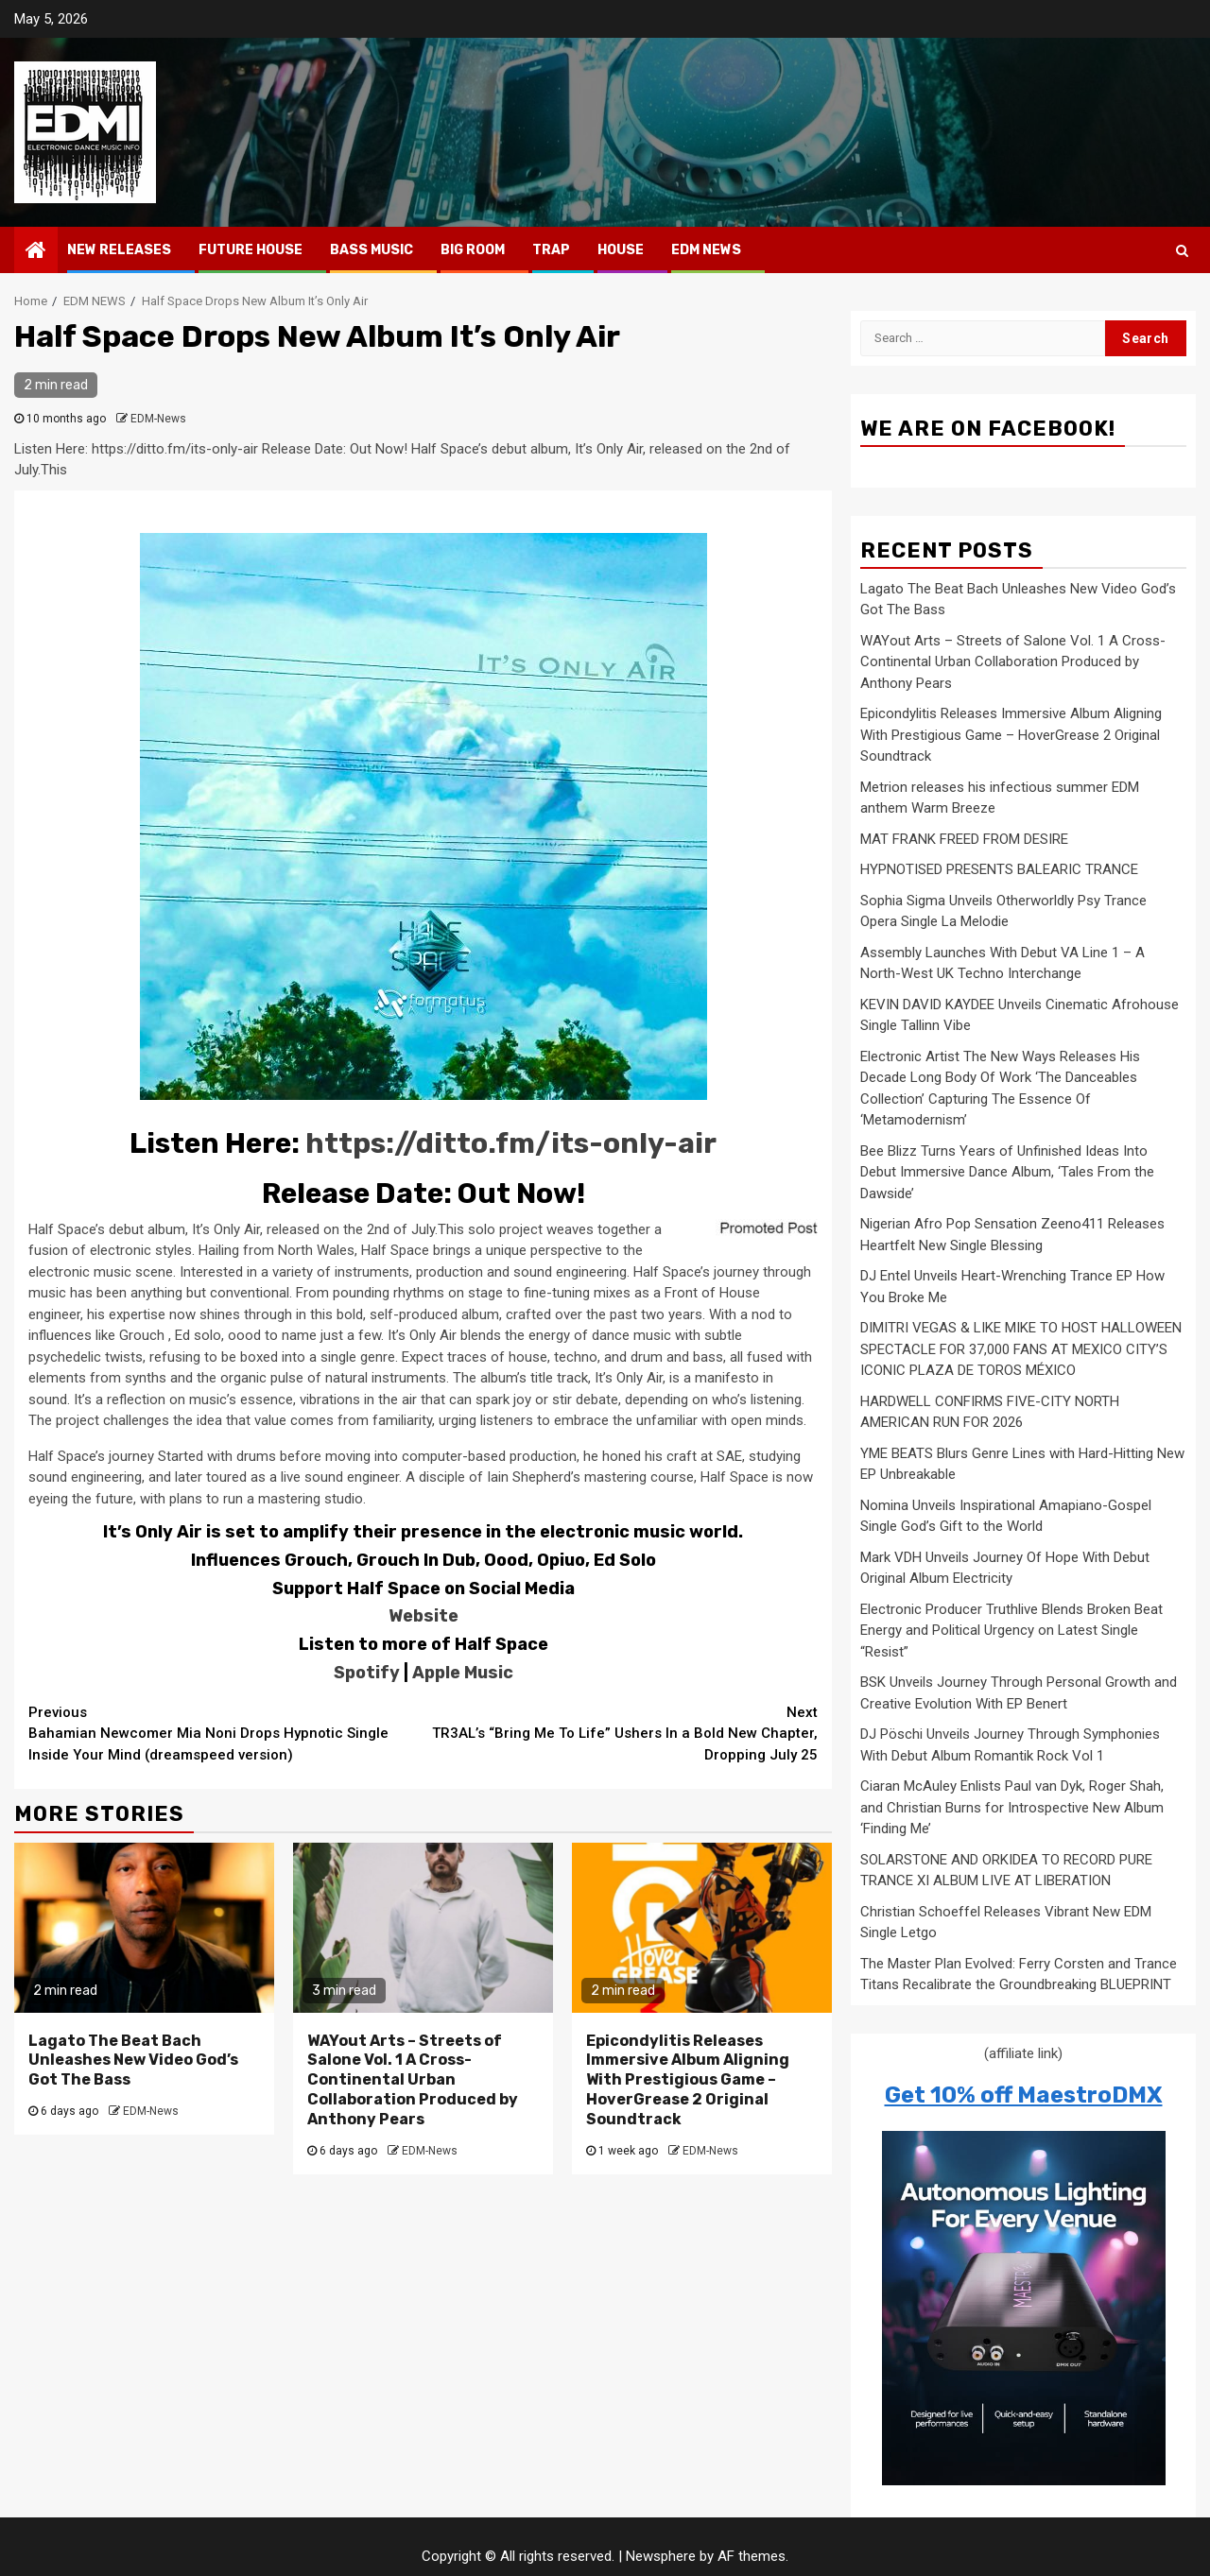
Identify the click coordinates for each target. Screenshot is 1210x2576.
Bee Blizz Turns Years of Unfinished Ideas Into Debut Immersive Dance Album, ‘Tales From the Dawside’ (1007, 1172)
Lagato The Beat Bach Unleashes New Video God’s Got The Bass (133, 2060)
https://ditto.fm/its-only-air (511, 1143)
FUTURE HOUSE (250, 250)
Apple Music (462, 1672)
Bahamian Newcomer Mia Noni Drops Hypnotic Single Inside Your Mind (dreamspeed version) (226, 1732)
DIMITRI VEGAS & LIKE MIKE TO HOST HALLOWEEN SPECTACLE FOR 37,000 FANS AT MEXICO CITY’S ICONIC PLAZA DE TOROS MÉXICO (1021, 1349)
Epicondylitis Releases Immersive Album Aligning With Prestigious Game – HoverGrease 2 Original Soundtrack (687, 2080)
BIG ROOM (473, 250)
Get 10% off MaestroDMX (1024, 2095)
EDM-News (158, 418)
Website (423, 1616)
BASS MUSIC (371, 250)
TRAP (551, 250)
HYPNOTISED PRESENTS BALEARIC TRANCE (999, 869)
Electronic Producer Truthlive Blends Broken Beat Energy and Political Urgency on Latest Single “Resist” (1011, 1630)
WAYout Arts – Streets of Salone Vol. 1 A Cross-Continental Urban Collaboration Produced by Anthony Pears (412, 2080)
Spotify (367, 1672)
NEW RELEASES (119, 250)
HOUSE (620, 250)
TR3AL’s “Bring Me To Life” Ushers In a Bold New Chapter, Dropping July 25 (621, 1732)
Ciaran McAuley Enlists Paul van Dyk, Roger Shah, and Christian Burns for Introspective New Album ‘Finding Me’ (1012, 1807)
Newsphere (661, 2556)
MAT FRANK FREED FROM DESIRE (964, 839)
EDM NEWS (706, 250)
